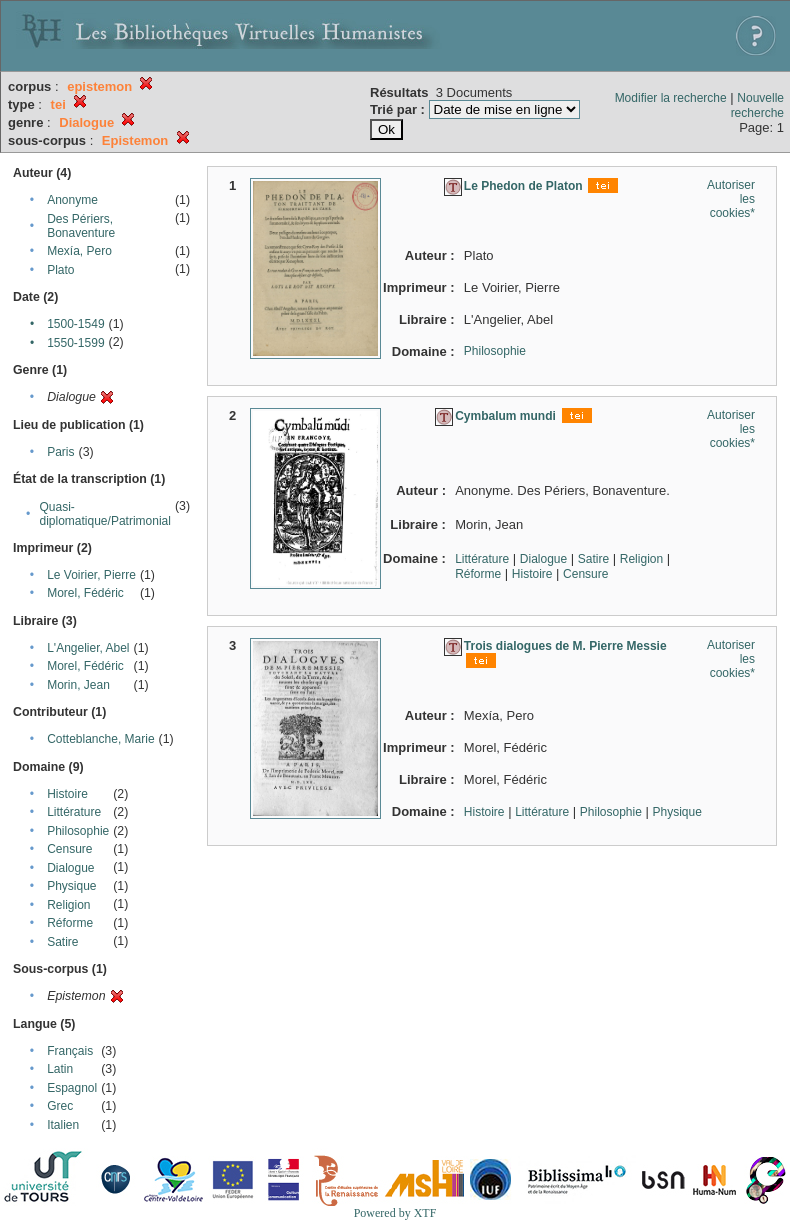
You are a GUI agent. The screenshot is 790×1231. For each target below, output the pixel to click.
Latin (60, 1069)
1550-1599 (75, 343)
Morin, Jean (78, 685)
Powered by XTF (395, 1213)
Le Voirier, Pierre (91, 575)
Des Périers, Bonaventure (81, 226)
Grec (60, 1106)
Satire (62, 942)
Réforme (70, 923)
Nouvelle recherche (757, 105)
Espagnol (72, 1088)
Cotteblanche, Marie (100, 739)
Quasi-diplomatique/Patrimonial (105, 514)
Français (70, 1051)
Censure (69, 849)
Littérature (74, 812)
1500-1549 (75, 324)
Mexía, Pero (79, 251)
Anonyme (72, 200)
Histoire (67, 794)
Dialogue (70, 868)
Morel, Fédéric (85, 593)
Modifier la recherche (671, 98)
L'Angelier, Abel (88, 648)
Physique (71, 886)
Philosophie (78, 831)
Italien (63, 1125)
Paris (60, 452)
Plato (60, 270)
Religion (68, 905)
